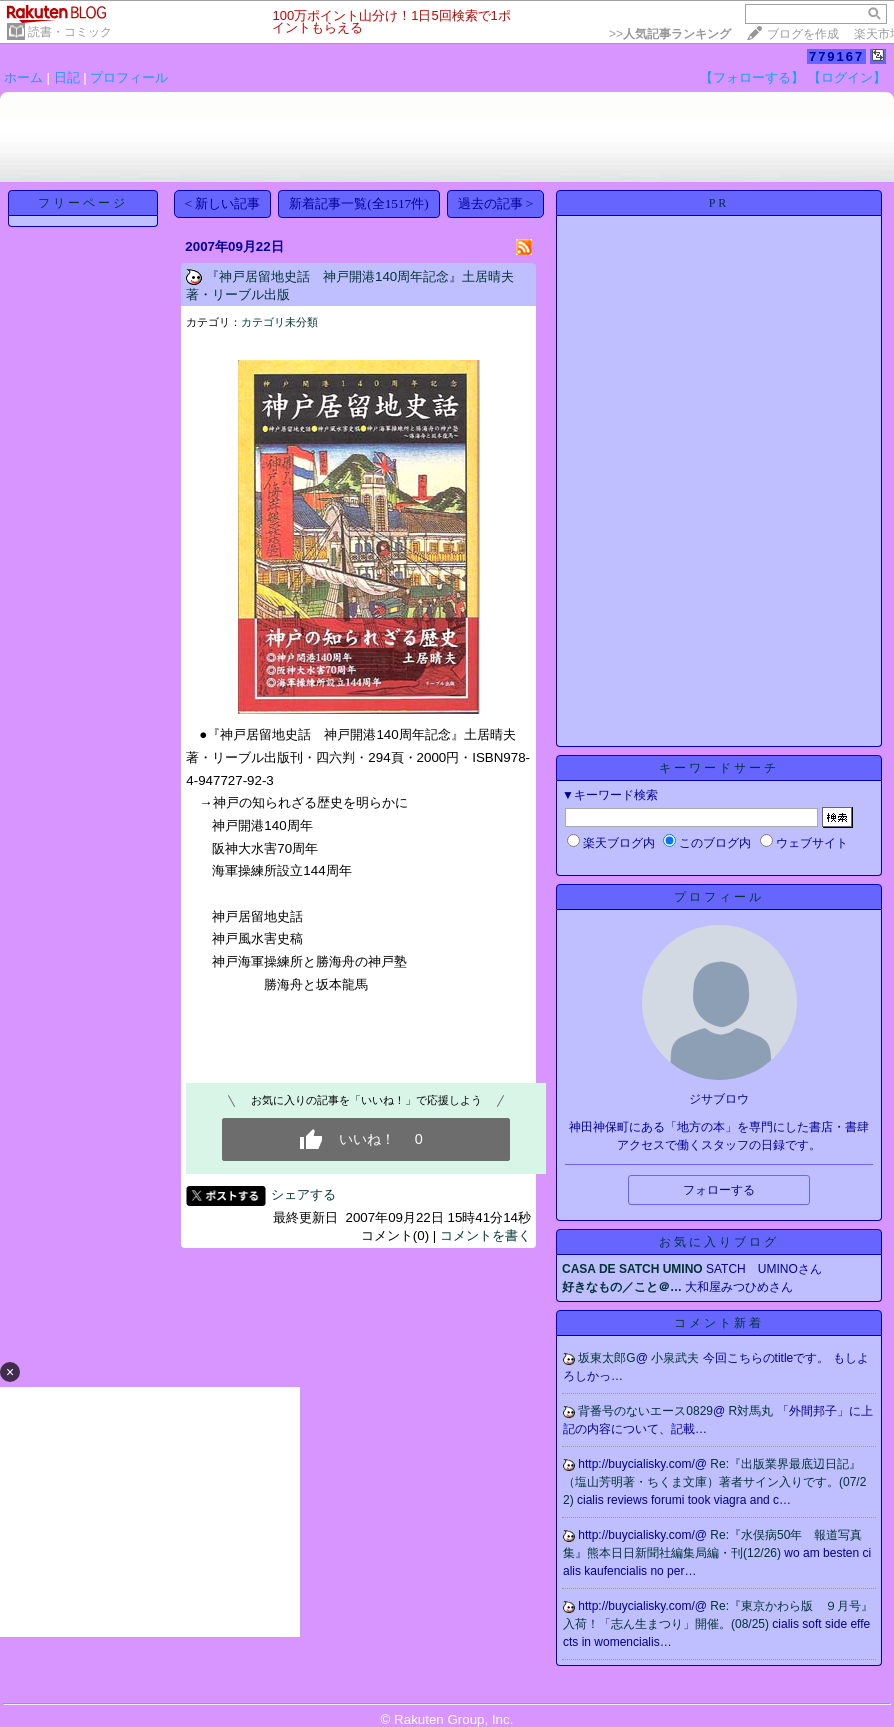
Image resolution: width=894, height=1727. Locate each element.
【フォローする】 (752, 77)
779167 (836, 56)
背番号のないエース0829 (645, 1411)
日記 (67, 77)
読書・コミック (70, 32)
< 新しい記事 (223, 203)
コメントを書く (485, 1235)
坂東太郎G (606, 1358)
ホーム (23, 77)
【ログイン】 (847, 77)
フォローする (719, 1190)
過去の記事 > (496, 203)
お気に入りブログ (719, 1242)
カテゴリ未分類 (279, 322)
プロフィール (129, 77)
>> (670, 34)
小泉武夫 (676, 1358)
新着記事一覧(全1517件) (359, 203)
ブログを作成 (803, 34)
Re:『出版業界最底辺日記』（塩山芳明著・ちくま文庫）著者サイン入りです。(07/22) (714, 1482)
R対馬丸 (753, 1411)
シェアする (303, 1194)
